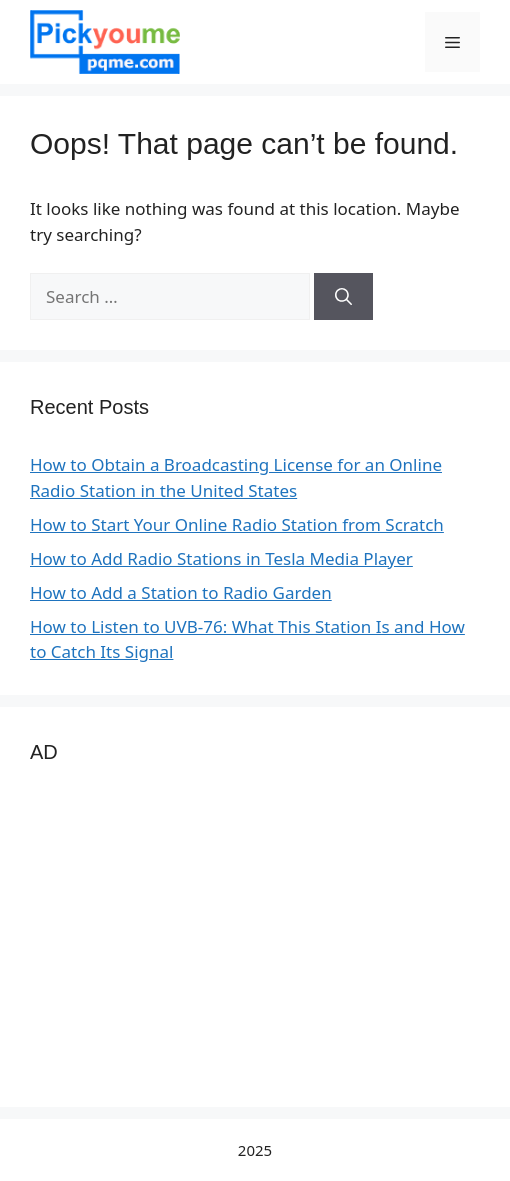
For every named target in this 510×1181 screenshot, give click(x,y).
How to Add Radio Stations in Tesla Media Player (221, 558)
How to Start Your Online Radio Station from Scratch (237, 524)
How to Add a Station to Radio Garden (181, 592)
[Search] (343, 297)
